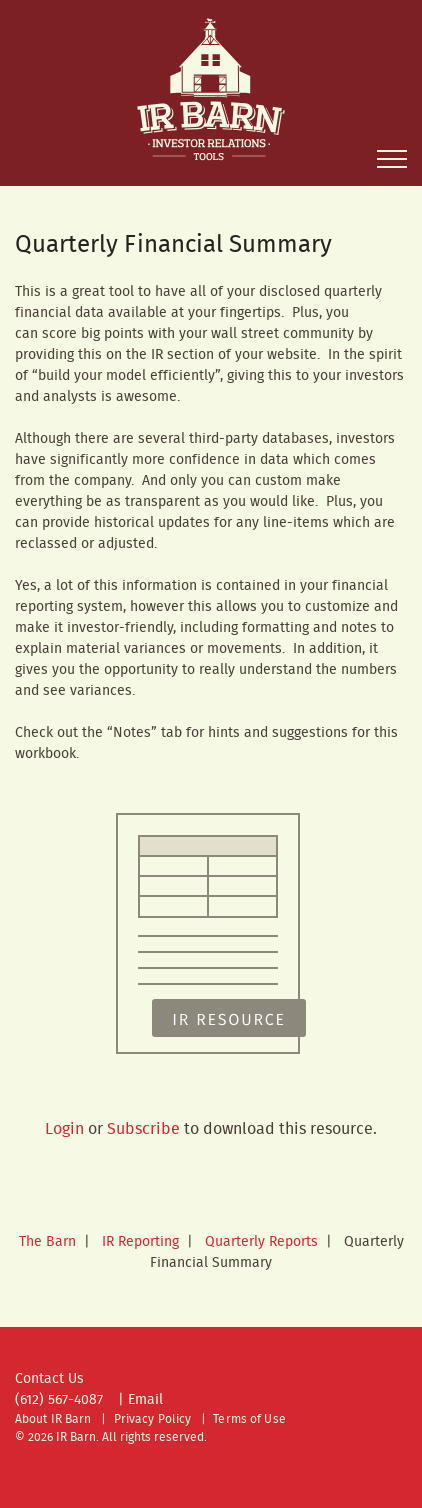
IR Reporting (140, 1242)
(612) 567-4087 (59, 1400)
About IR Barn (53, 1419)
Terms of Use (249, 1419)
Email (145, 1400)
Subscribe (143, 1129)
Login (64, 1129)
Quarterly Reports (261, 1242)
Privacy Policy (153, 1419)
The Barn (47, 1242)
